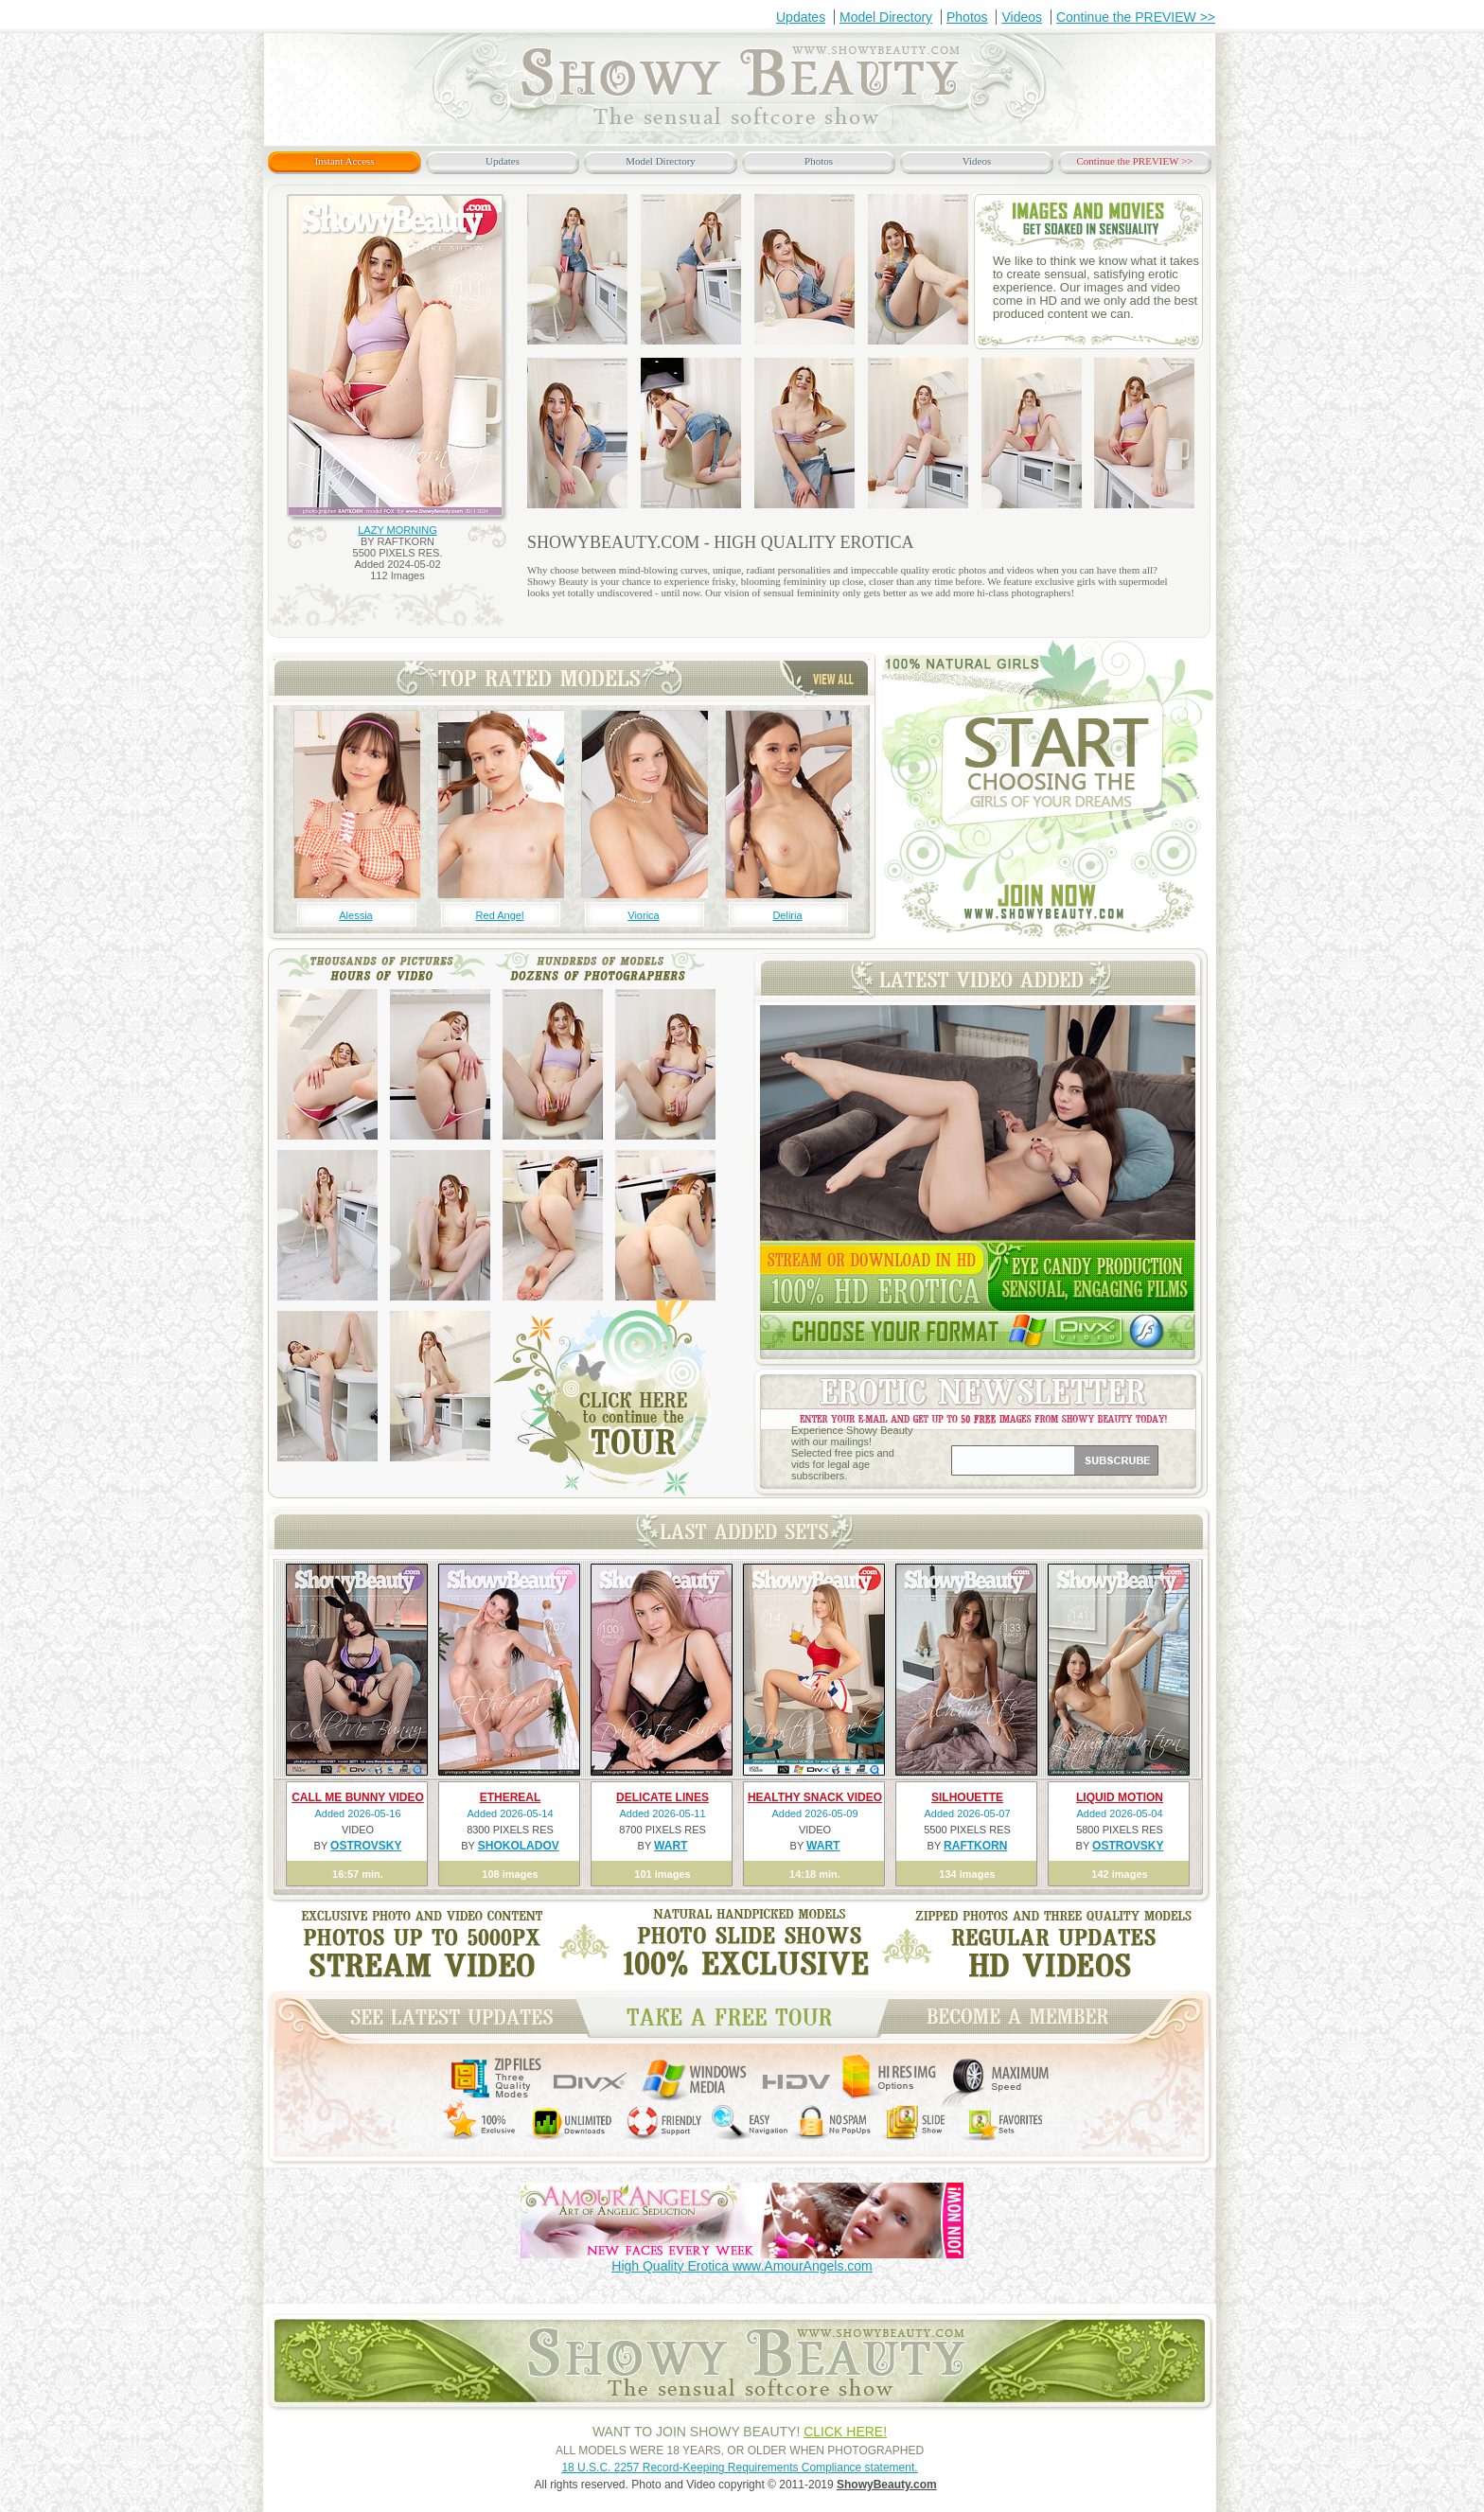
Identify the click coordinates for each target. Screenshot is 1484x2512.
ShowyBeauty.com (887, 2484)
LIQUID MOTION (1119, 1797)
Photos (967, 17)
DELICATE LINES (662, 1797)
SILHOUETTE (967, 1797)
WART (670, 1845)
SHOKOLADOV (518, 1845)
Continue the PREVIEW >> (1135, 17)
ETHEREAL (510, 1797)
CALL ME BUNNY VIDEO (358, 1797)
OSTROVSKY (365, 1845)
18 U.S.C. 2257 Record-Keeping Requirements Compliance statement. (739, 2467)
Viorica (643, 915)
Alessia (355, 915)
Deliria (787, 915)
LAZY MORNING (397, 530)
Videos (1021, 17)
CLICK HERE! (845, 2431)
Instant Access (344, 161)
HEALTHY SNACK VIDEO (815, 1797)
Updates (800, 17)
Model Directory (885, 17)
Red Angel (500, 915)
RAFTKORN (975, 1845)
